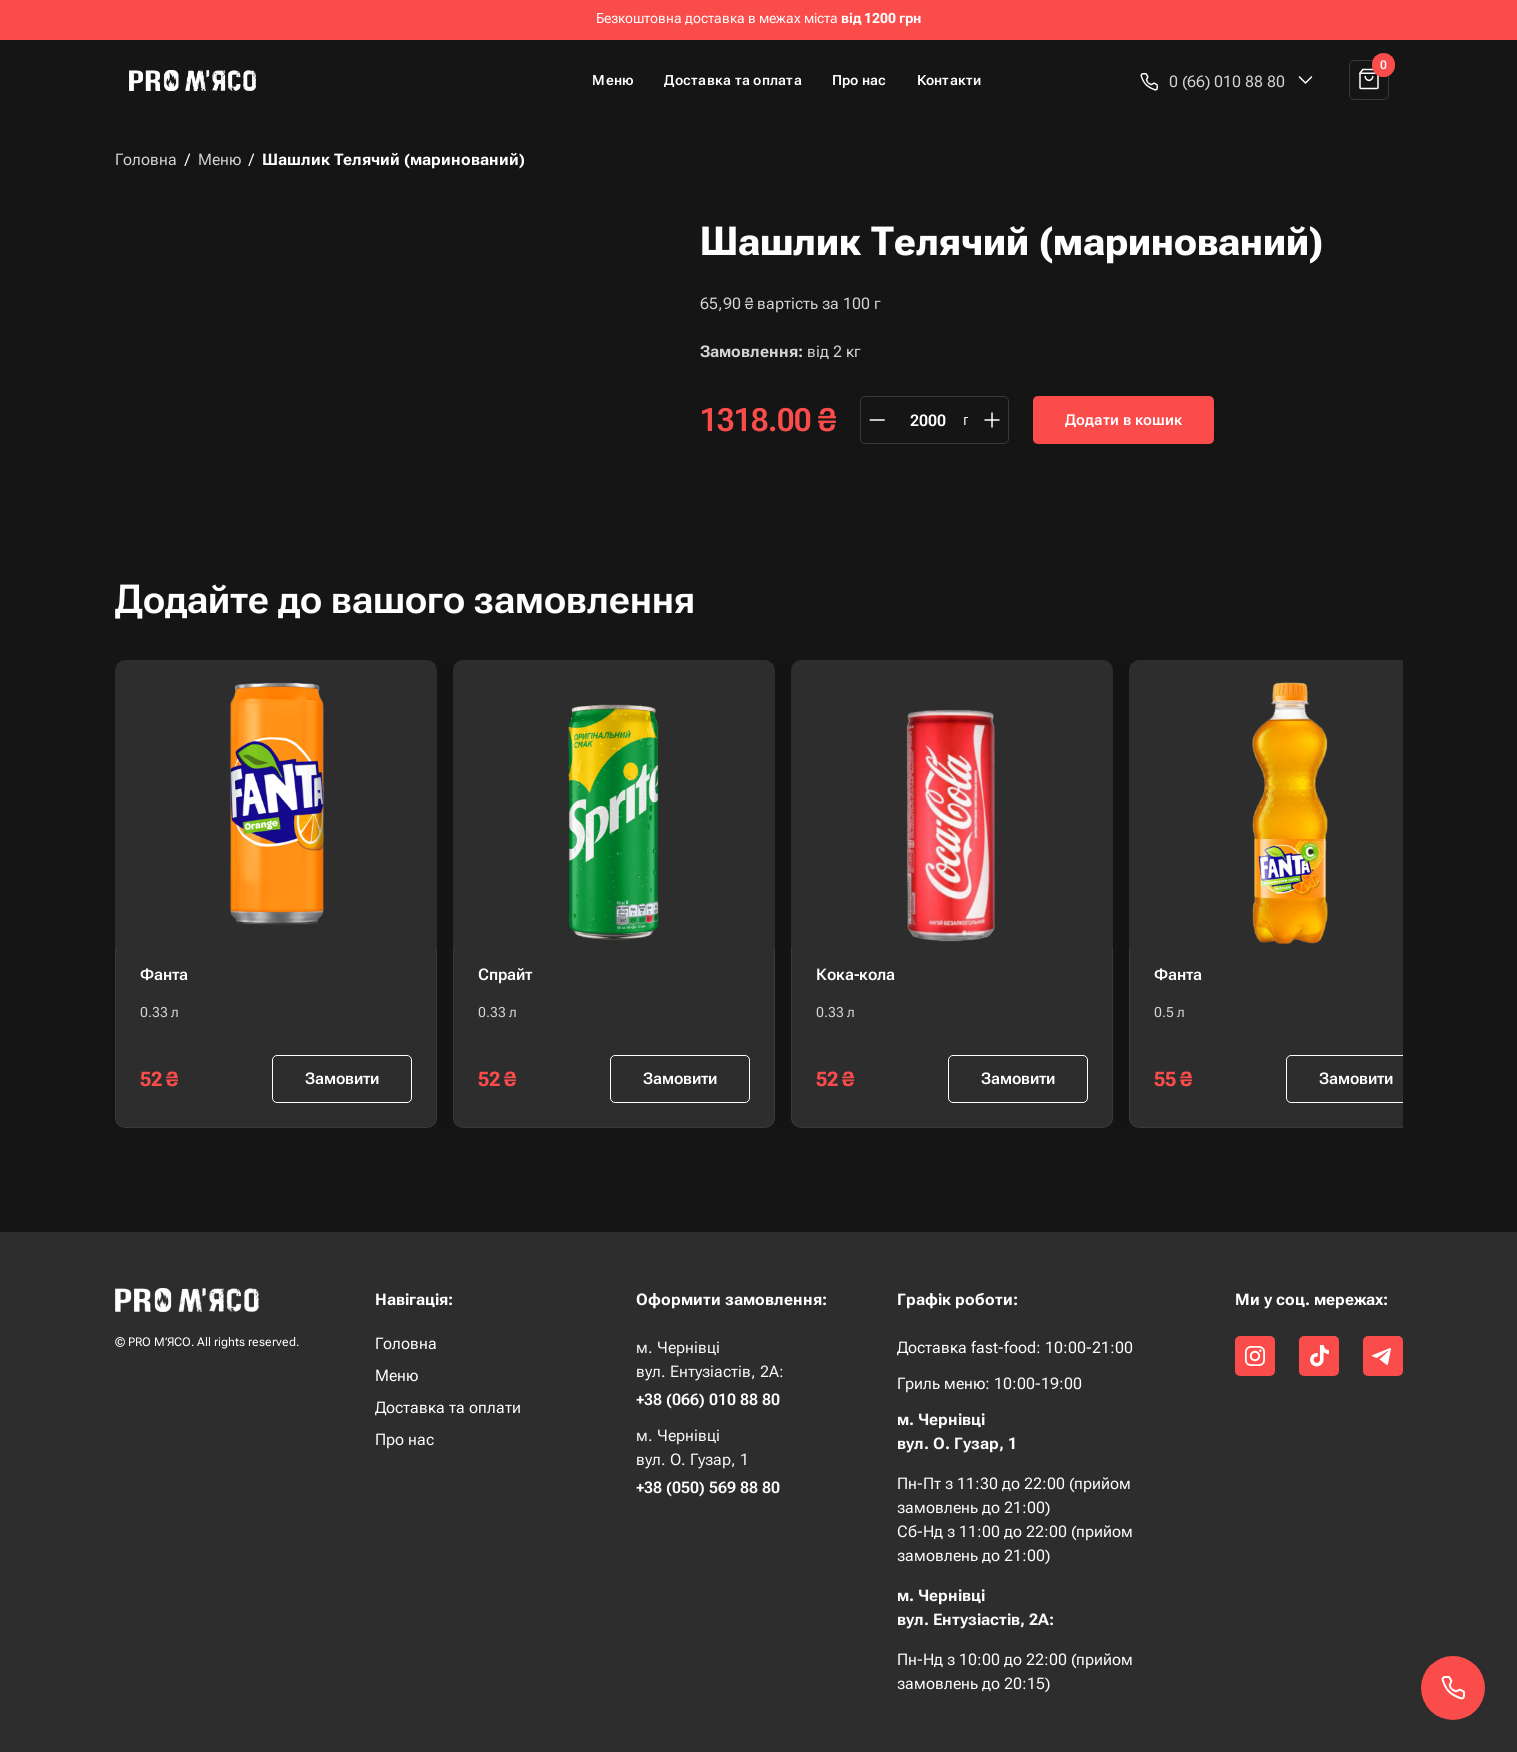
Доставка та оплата (733, 80)
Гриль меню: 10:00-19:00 (989, 1384)
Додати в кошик (1123, 420)
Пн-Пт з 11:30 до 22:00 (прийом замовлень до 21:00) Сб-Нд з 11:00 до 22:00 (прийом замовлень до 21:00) (1015, 1519)
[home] (201, 80)
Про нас (859, 80)
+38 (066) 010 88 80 (708, 1400)
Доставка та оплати (448, 1408)
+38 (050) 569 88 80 (708, 1488)
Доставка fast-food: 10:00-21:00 (1015, 1347)
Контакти (949, 80)
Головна (146, 160)
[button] (1227, 81)
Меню (613, 80)
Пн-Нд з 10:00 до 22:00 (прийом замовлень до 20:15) (1015, 1671)
